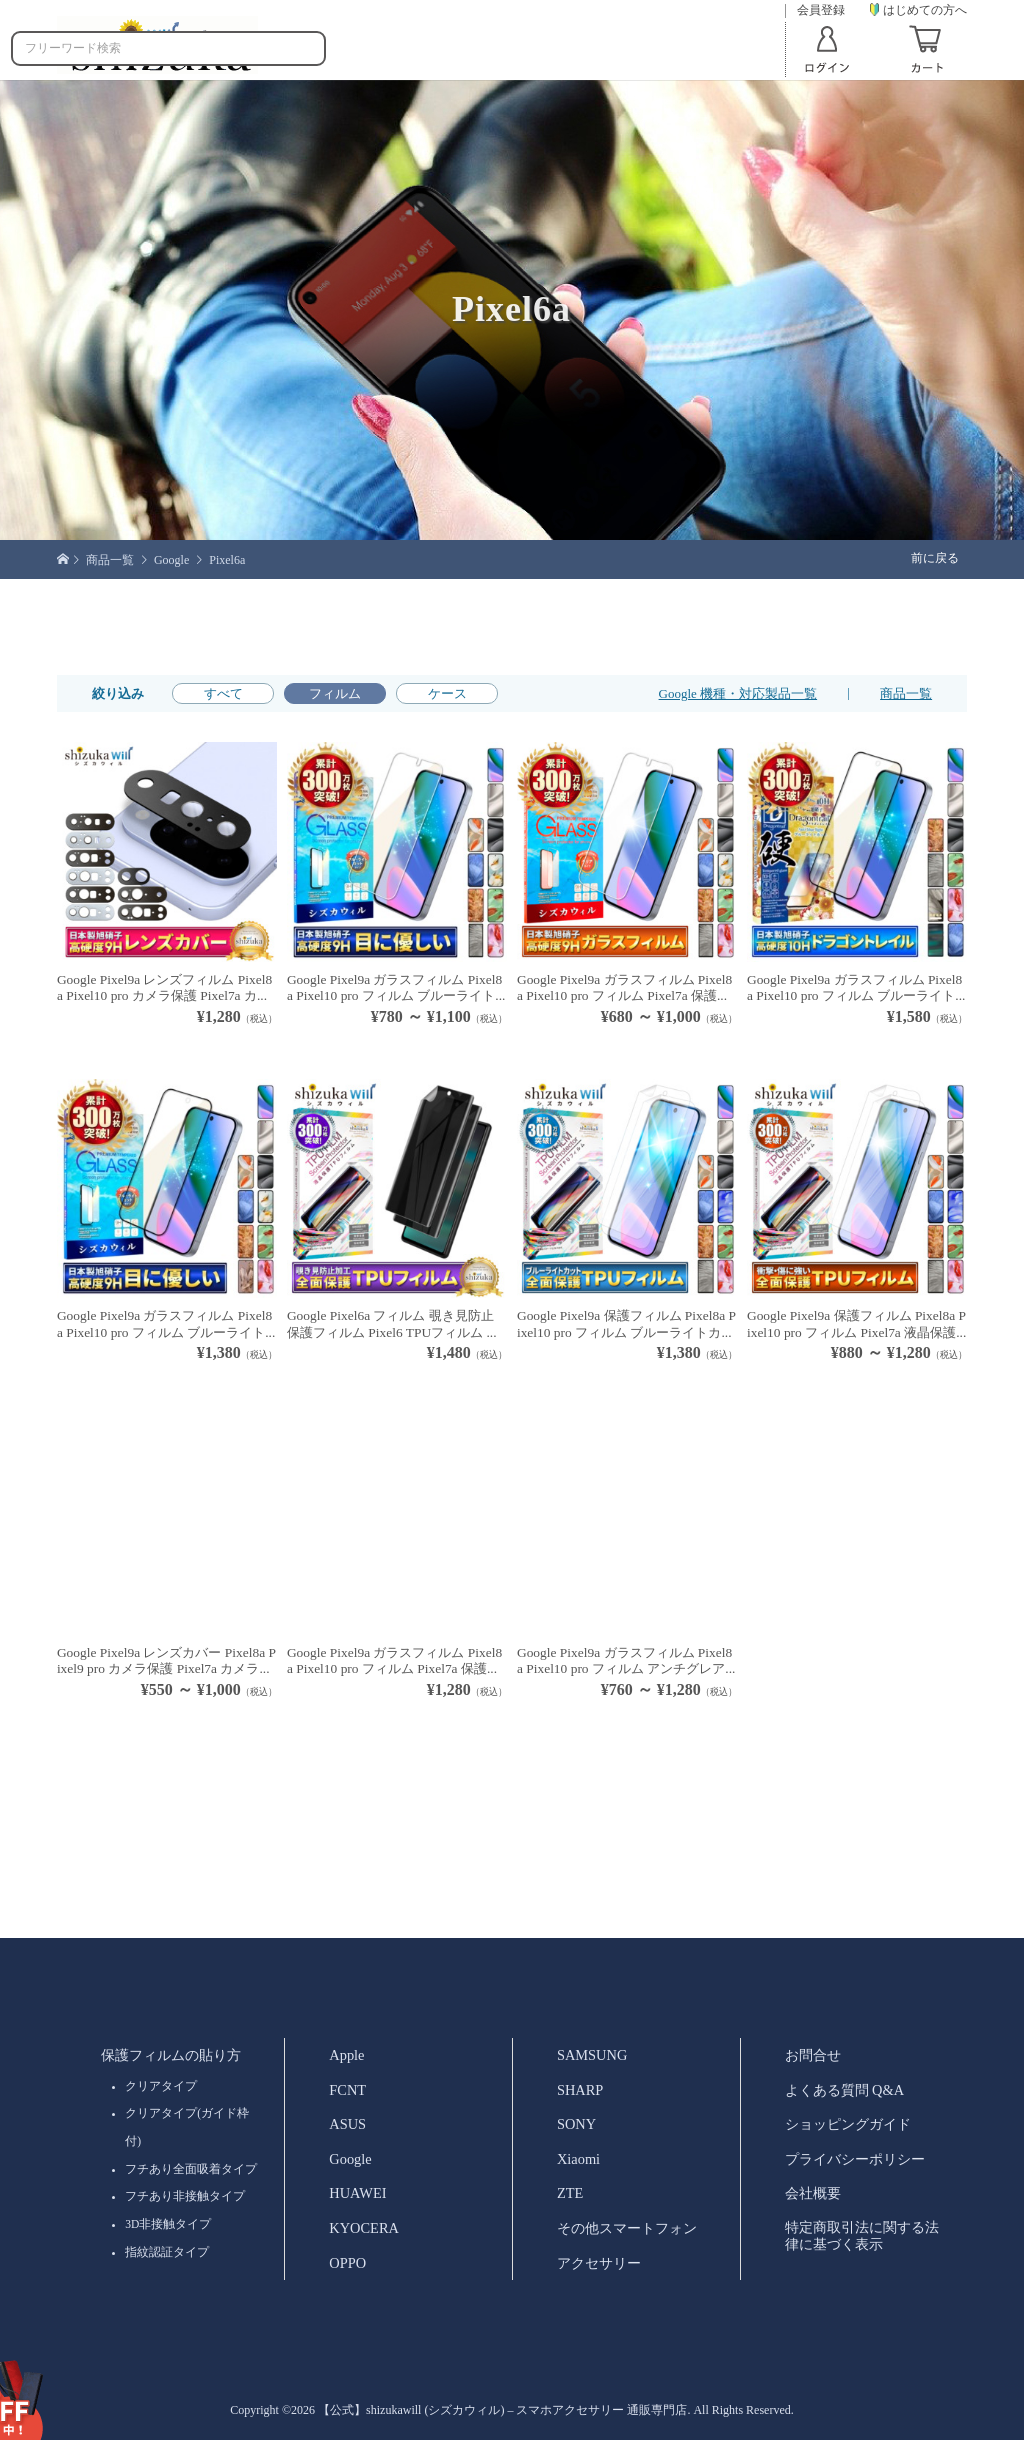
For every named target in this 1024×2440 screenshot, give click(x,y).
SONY (576, 2124)
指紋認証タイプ (167, 2252)
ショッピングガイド (848, 2124)
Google (350, 2159)
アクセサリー (599, 2263)
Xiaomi (578, 2159)
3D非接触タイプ (168, 2224)
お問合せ (813, 2055)
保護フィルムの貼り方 (171, 2055)
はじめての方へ (918, 10)
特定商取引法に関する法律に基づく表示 (862, 2235)
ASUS (347, 2124)
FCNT (347, 2090)
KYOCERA (364, 2228)
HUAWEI (357, 2193)
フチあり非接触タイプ (185, 2196)
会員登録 (821, 10)
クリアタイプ (161, 2086)
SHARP (580, 2090)
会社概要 (813, 2193)
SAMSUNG (592, 2055)
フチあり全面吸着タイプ (191, 2169)
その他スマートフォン (627, 2228)
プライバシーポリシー (855, 2159)
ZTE (570, 2193)
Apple (346, 2055)
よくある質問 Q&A (845, 2090)
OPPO (347, 2263)
